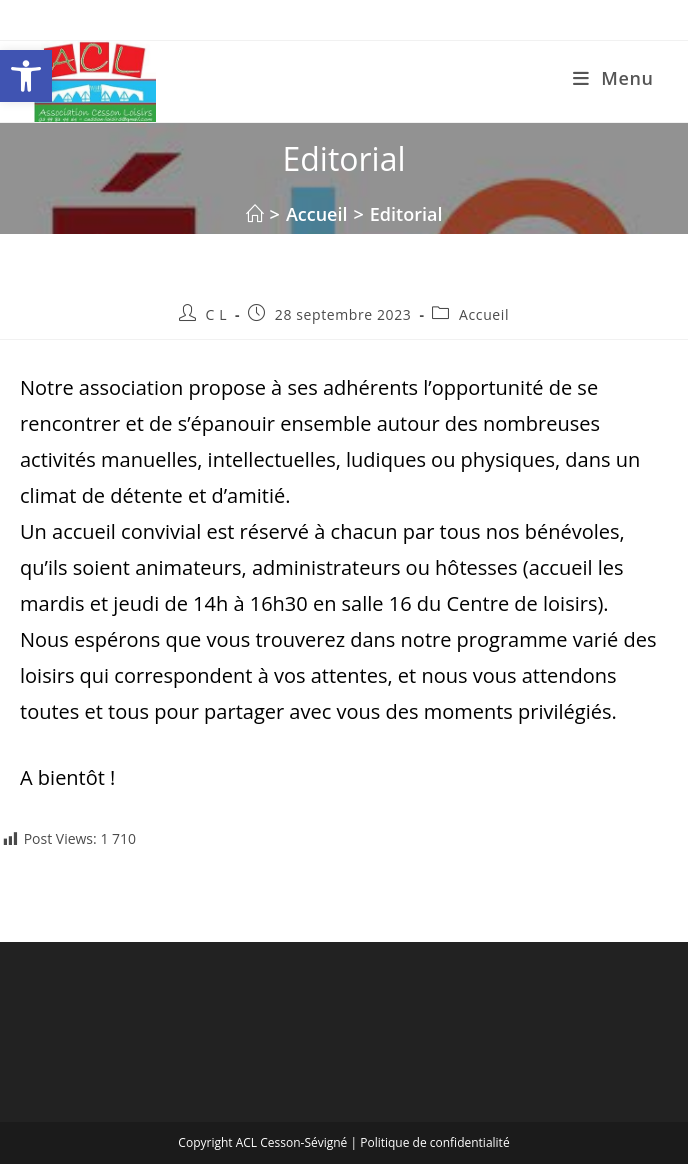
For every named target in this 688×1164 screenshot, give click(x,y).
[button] (26, 76)
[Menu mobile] (613, 78)
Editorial (406, 214)
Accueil (484, 314)
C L (217, 314)
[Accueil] (255, 214)
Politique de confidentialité (434, 1142)
